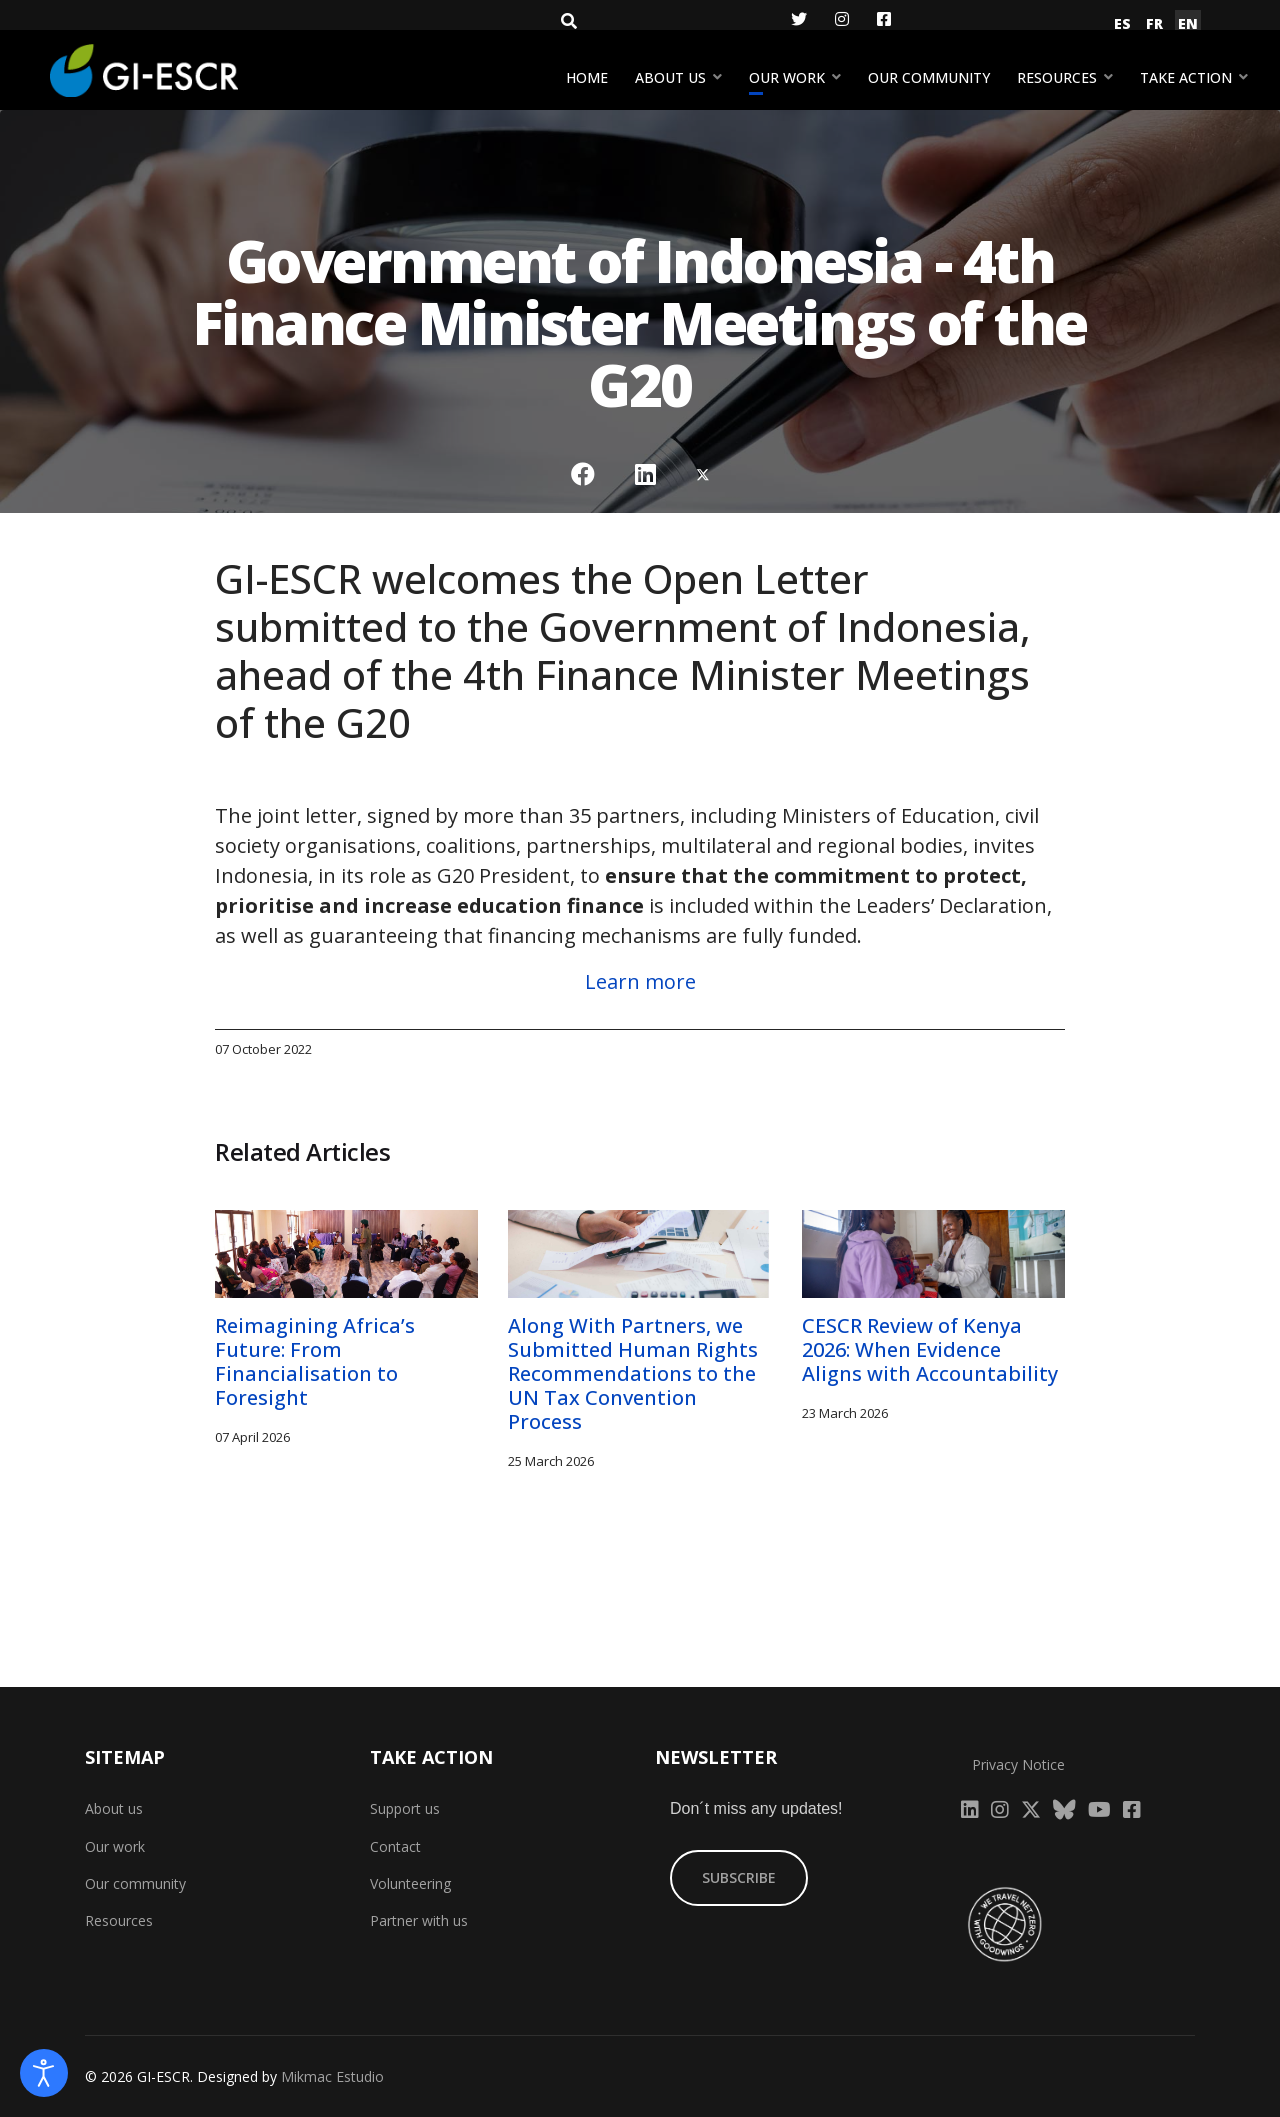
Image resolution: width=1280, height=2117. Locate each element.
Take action (1186, 77)
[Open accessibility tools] (44, 2073)
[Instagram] (842, 19)
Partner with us (419, 1920)
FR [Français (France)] (1154, 23)
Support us (405, 1808)
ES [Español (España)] (1122, 23)
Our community (929, 77)
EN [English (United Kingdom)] (1188, 23)
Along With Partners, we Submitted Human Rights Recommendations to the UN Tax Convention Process (633, 1373)
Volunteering (410, 1883)
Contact (395, 1846)
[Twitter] (799, 19)
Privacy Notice (1018, 1764)
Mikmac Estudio (332, 2076)
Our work (787, 77)
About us (670, 77)
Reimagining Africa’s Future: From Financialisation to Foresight (315, 1361)
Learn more (640, 981)
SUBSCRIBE (739, 1877)
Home (587, 77)
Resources (1057, 77)
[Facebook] (884, 19)
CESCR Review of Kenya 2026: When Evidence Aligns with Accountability (930, 1349)
